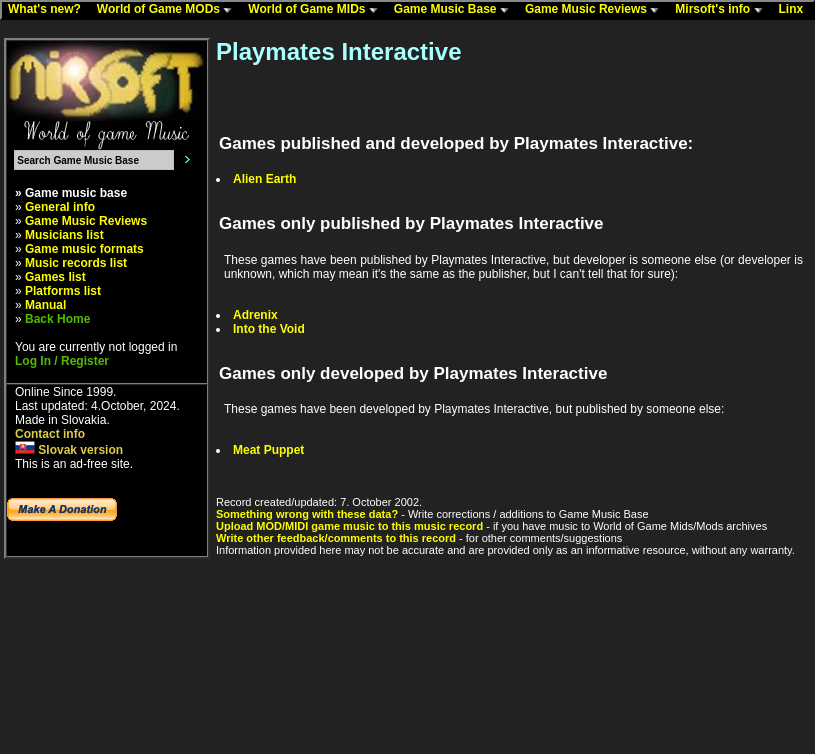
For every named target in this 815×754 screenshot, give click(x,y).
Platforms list (63, 291)
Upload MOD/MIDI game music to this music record (349, 526)
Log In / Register (62, 361)
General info (60, 207)
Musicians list (64, 235)
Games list (55, 277)
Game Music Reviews (596, 10)
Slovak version (69, 450)
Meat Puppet (268, 450)
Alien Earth (264, 179)
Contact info (50, 434)
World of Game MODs (169, 10)
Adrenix (255, 315)
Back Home (57, 319)
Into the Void (269, 329)
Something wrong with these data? (307, 514)
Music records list (76, 263)
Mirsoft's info (723, 10)
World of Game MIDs (317, 10)
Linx (796, 10)
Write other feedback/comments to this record (336, 538)
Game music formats (84, 249)
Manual (45, 305)
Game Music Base (456, 10)
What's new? (49, 10)
